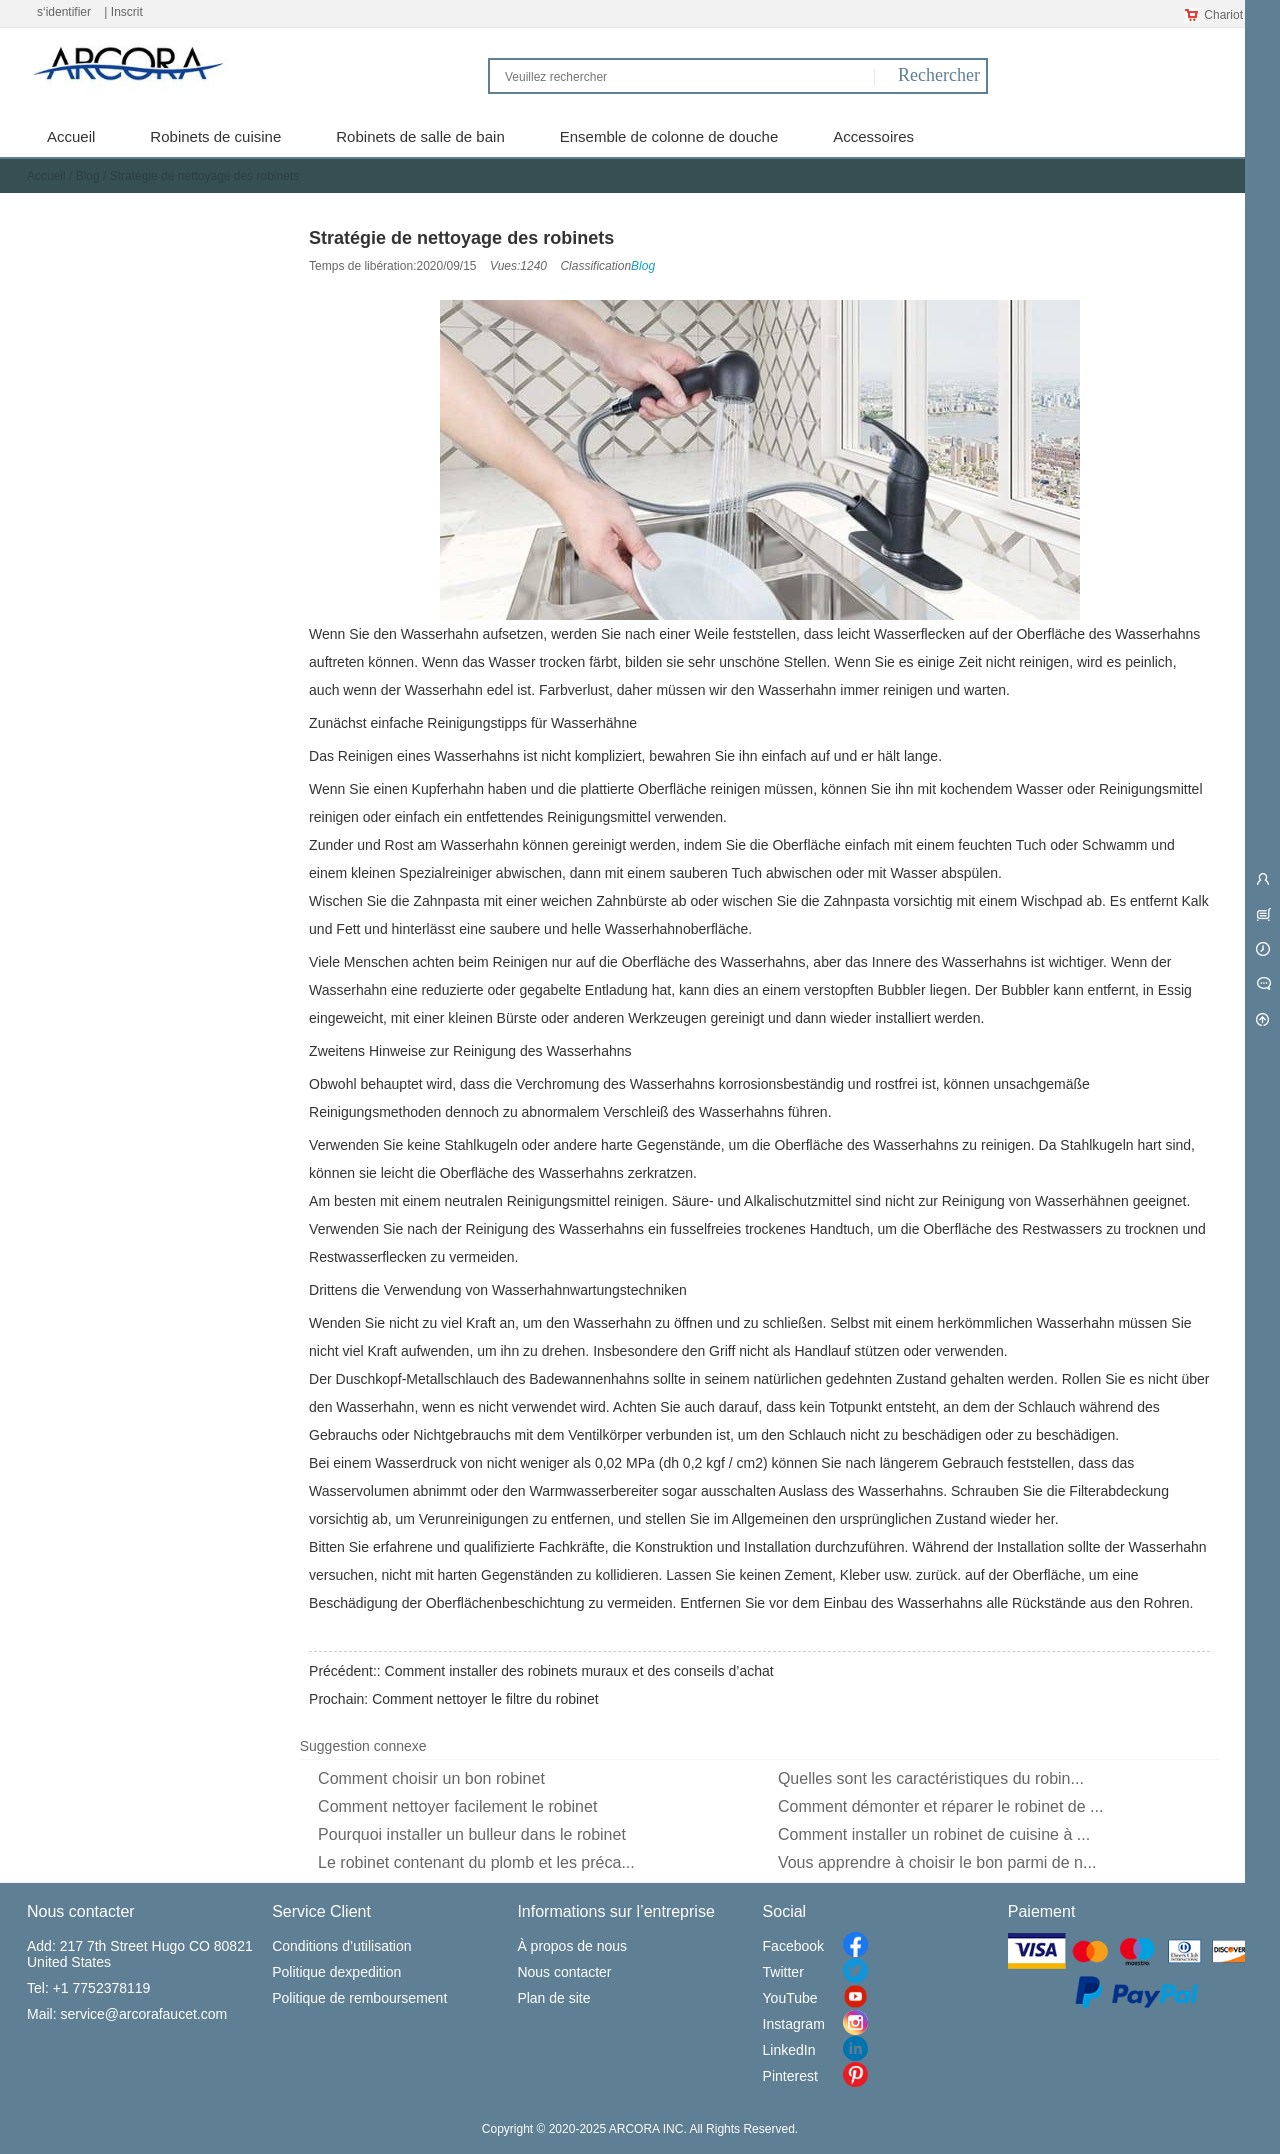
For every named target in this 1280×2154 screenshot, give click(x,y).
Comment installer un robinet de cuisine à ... (934, 1834)
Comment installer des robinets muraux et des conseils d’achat (579, 1671)
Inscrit (127, 12)
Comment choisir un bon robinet (431, 1778)
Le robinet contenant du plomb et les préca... (476, 1862)
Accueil (46, 176)
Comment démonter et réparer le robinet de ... (941, 1806)
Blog (88, 176)
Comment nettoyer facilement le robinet (457, 1806)
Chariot (1214, 15)
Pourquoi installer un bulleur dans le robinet (472, 1834)
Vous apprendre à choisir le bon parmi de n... (937, 1862)
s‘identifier (64, 12)
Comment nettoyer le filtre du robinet (485, 1699)
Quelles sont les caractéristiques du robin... (931, 1778)
